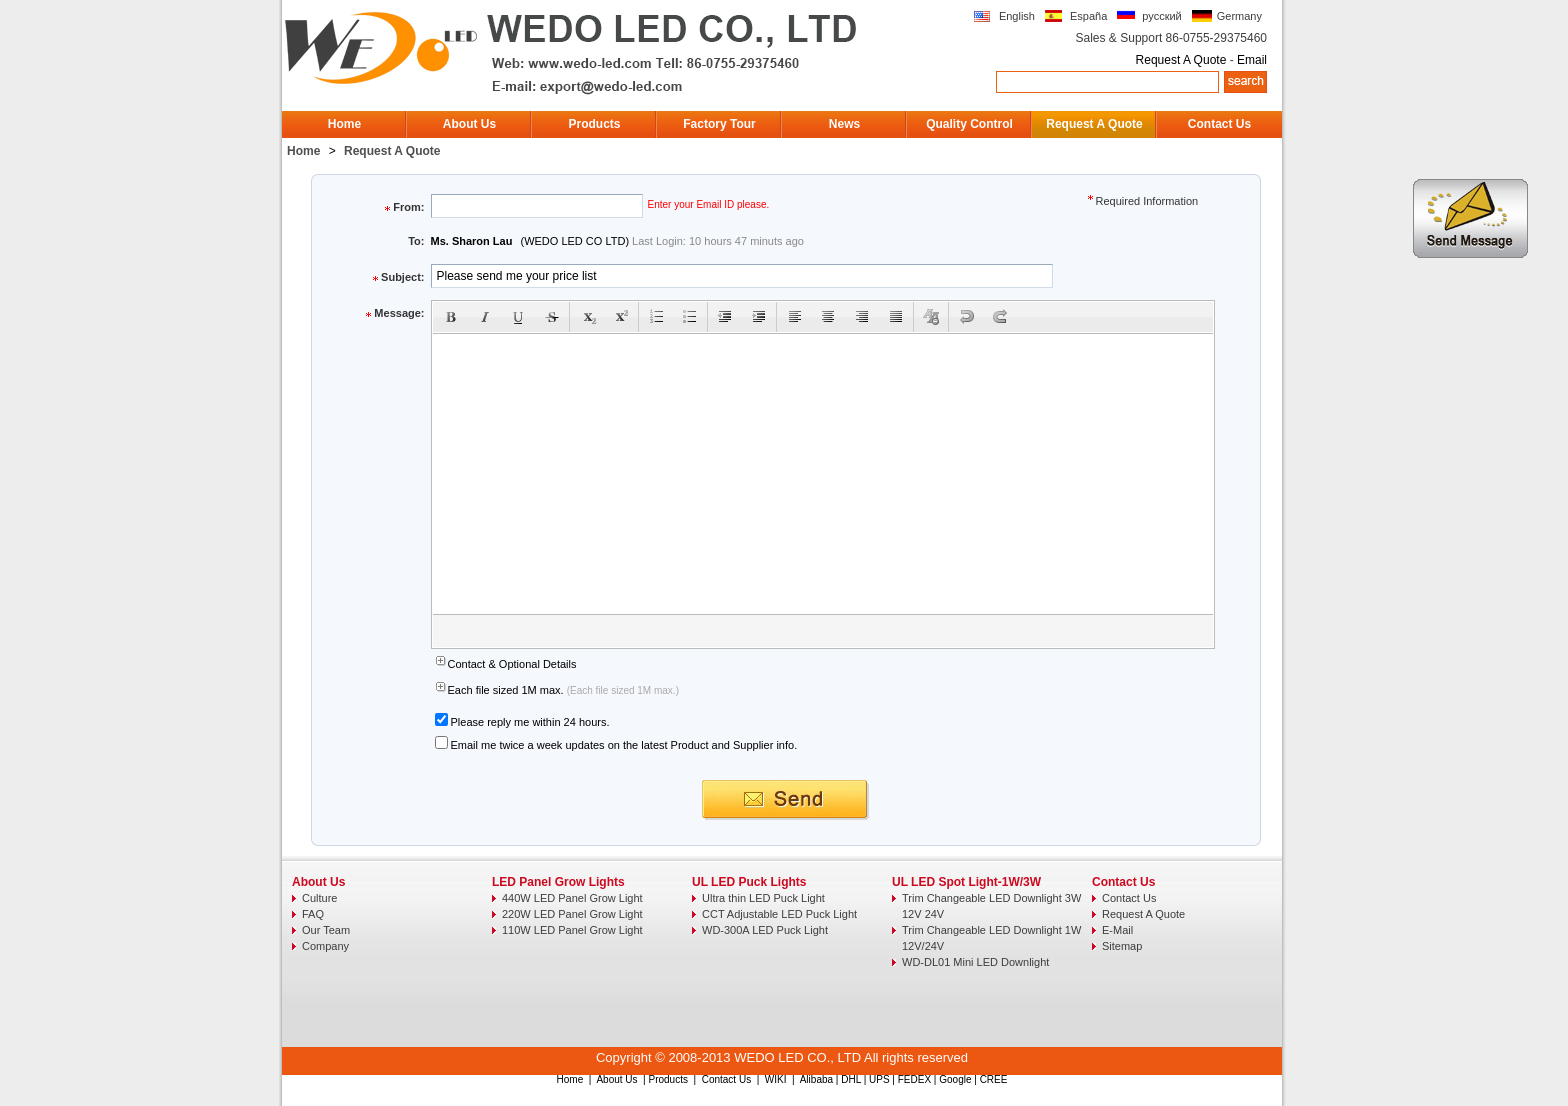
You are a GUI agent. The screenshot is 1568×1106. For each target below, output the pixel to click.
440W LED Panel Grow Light (572, 898)
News (844, 124)
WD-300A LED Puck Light (765, 930)
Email (1252, 60)
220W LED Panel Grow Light (572, 914)
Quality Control (969, 124)
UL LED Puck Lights (749, 882)
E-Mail (1117, 930)
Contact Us (1219, 124)
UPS (879, 1079)
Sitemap (1122, 946)
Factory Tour (719, 124)
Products (594, 124)
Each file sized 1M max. (507, 690)
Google (955, 1079)
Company (325, 946)
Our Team (326, 930)
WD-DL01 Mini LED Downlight (975, 962)
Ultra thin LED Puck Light (763, 898)
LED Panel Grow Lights (558, 882)
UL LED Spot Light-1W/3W (966, 882)
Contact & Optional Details (512, 664)
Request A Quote (1181, 60)
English (1017, 16)
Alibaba (816, 1079)
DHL (851, 1079)
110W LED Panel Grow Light (572, 930)
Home (344, 124)
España (1088, 16)
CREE (994, 1079)
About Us (469, 124)
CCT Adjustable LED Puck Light (779, 914)
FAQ (313, 914)
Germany (1239, 16)
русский (1161, 16)
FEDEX (914, 1079)
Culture (319, 898)
